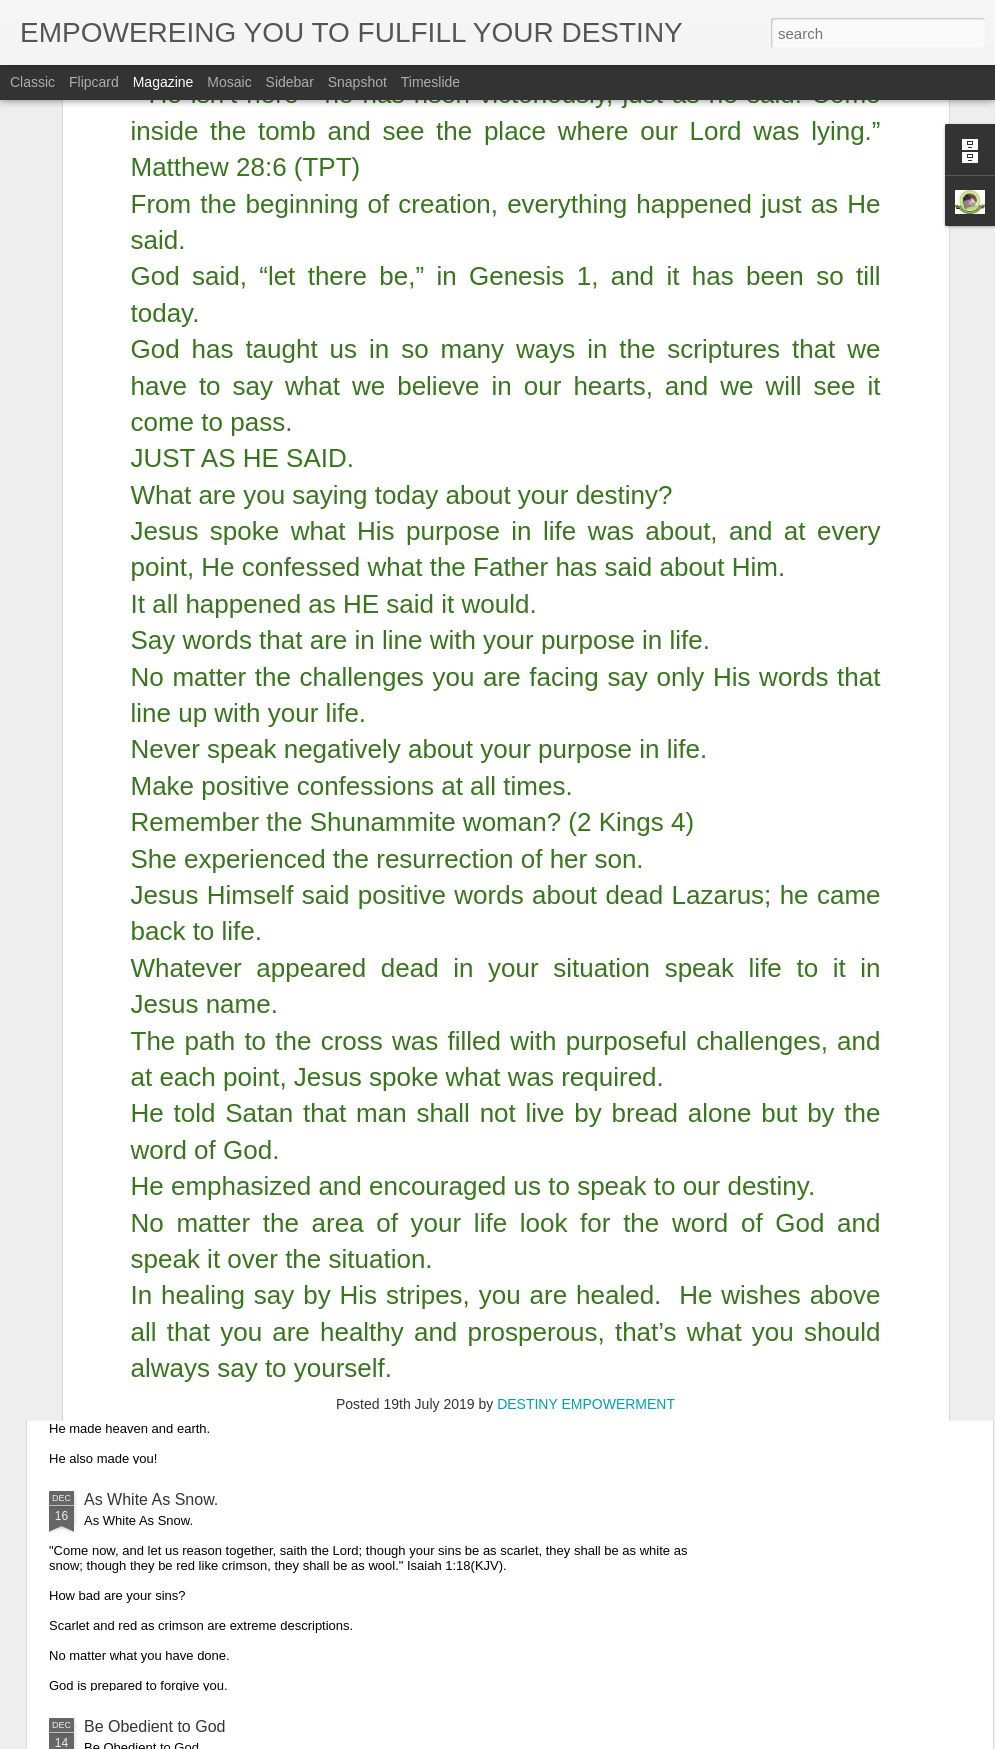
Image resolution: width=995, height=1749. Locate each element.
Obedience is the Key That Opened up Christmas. (260, 1045)
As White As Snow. (151, 1499)
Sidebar (290, 82)
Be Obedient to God (154, 1726)
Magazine (163, 82)
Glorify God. (126, 1272)
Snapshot (357, 82)
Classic (32, 82)
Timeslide (430, 82)
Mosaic (229, 82)
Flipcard (94, 82)
